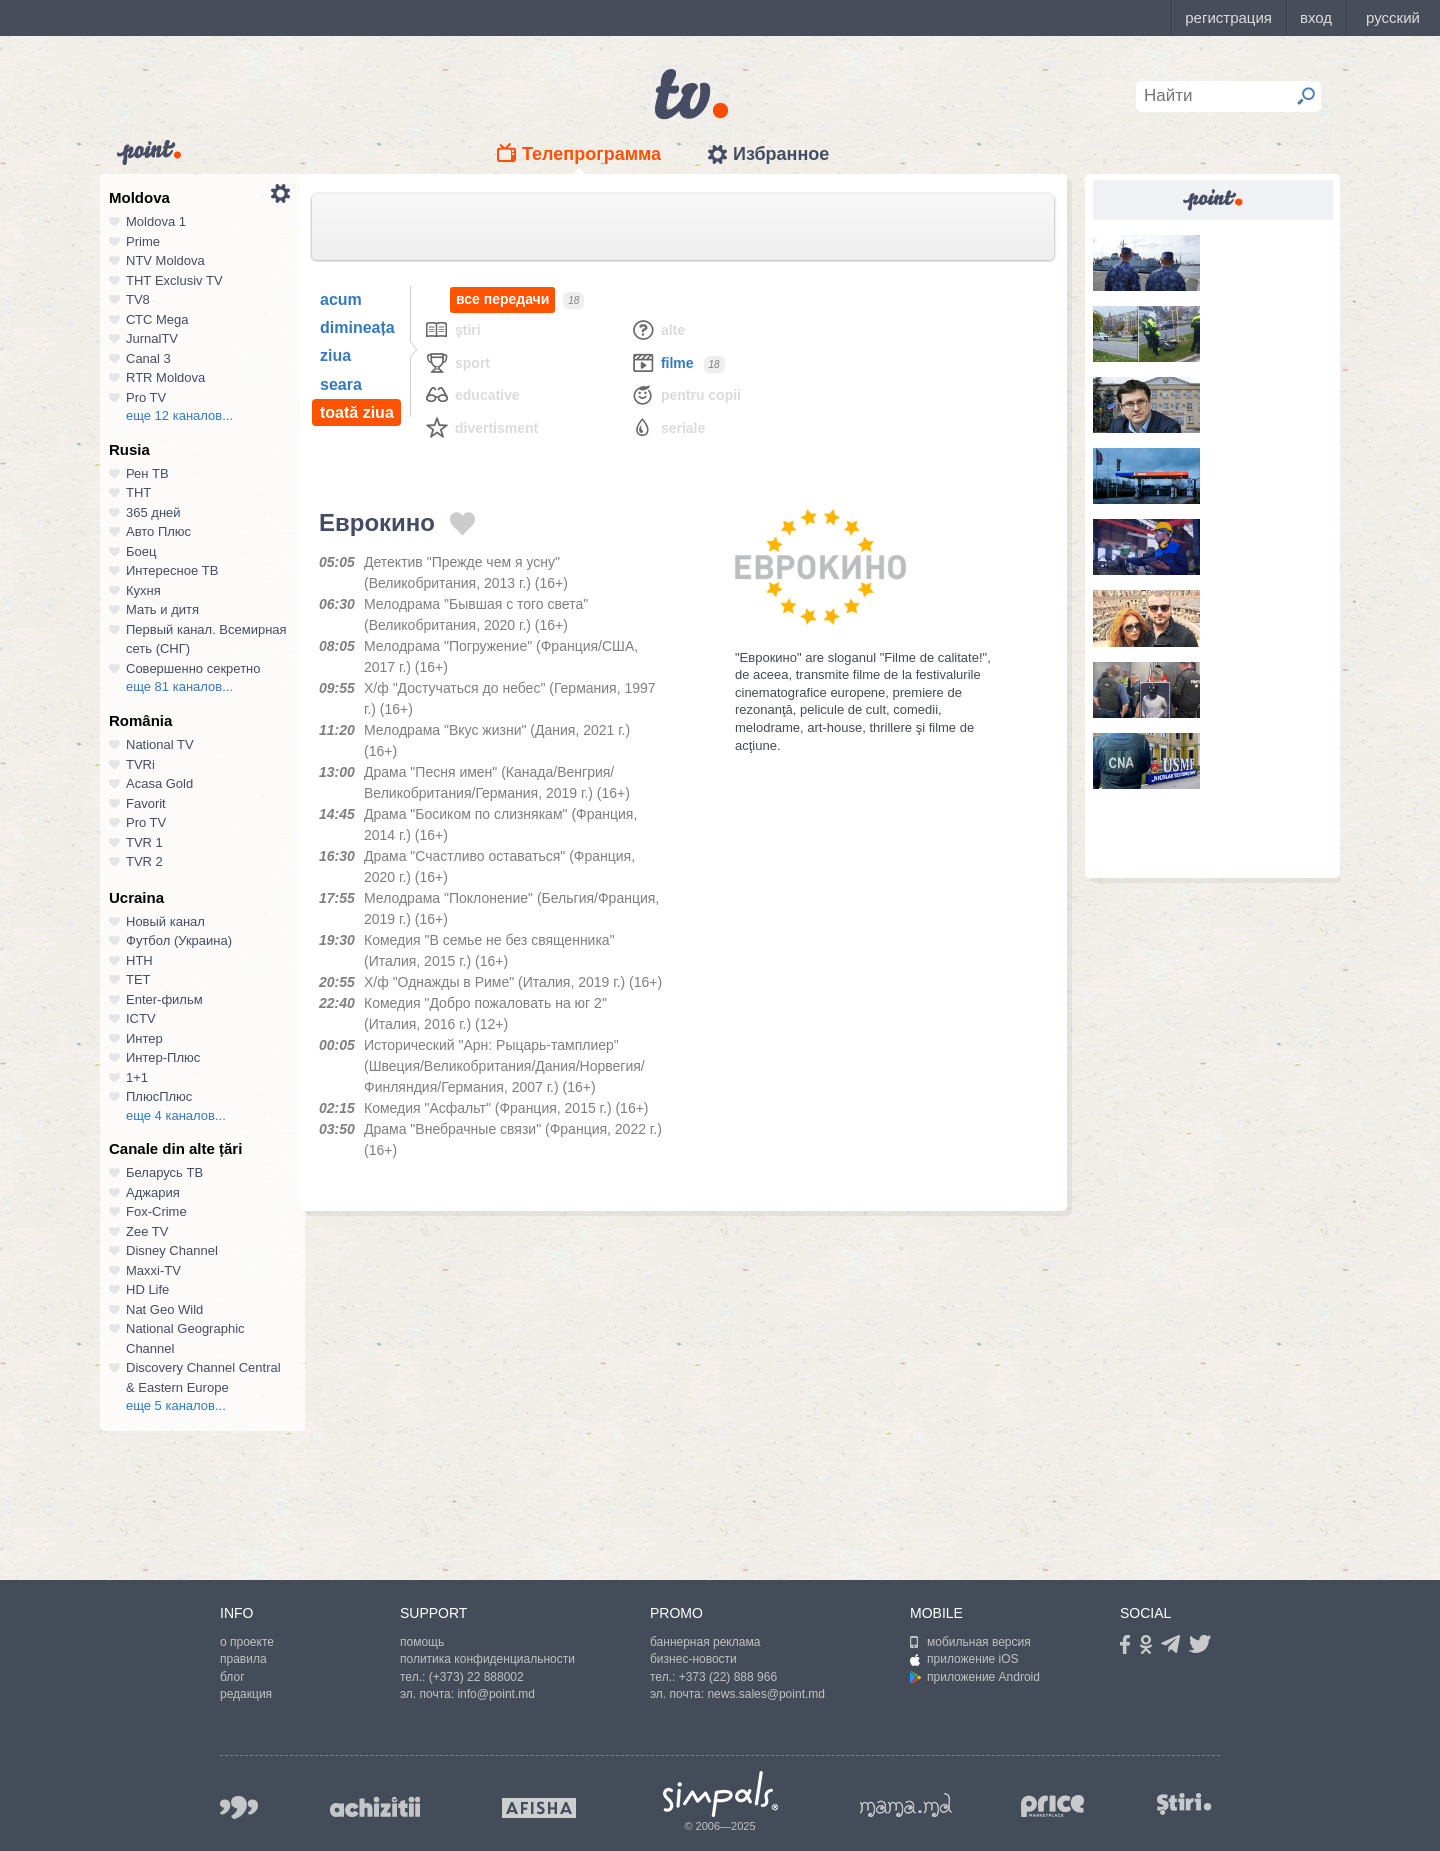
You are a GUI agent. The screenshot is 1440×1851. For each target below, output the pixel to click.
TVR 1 (144, 842)
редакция (246, 1694)
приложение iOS (964, 1659)
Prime (143, 241)
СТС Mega (157, 319)
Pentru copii (685, 394)
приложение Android (975, 1677)
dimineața (357, 327)
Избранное (781, 154)
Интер (144, 1038)
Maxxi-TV (153, 1270)
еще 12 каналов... (179, 415)
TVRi (140, 764)
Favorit (146, 803)
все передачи (502, 299)
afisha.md (539, 1808)
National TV (160, 744)
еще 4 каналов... (176, 1115)
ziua (335, 355)
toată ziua (357, 412)
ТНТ (138, 492)
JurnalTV (152, 338)
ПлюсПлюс (159, 1096)
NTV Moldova (165, 260)
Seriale (667, 427)
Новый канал (165, 921)
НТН (139, 960)
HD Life (147, 1289)
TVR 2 (144, 861)
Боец (141, 551)
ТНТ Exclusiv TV (174, 280)
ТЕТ (138, 979)
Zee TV (147, 1231)
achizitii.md (375, 1807)
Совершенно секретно (193, 668)
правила (243, 1659)
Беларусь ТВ (164, 1172)
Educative (472, 394)
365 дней (153, 512)
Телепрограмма (591, 154)
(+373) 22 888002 (476, 1677)
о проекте (247, 1642)
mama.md (906, 1805)
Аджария (153, 1192)
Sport (457, 362)
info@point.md (496, 1694)
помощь (422, 1642)
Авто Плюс (158, 531)
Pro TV (146, 397)
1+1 (137, 1077)
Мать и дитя (162, 609)
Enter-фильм (164, 999)
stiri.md (1184, 1803)
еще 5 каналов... (176, 1405)
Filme (662, 362)
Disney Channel (172, 1250)
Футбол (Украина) (179, 940)
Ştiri (452, 329)
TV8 (138, 299)
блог (232, 1677)
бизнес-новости (693, 1659)
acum (341, 299)
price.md (1053, 1806)
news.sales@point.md (766, 1694)
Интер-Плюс (163, 1057)
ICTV (141, 1018)
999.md (239, 1807)
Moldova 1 (156, 221)
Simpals (720, 1794)
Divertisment (481, 427)
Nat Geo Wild (164, 1309)
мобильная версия (970, 1642)
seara (341, 384)
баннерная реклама (705, 1642)
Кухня (143, 590)
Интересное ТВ (172, 570)
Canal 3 (148, 358)
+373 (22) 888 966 (728, 1677)
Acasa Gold (159, 783)
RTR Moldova (165, 377)
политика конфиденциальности (487, 1659)
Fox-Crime (156, 1211)
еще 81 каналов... (179, 686)
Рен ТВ (147, 473)
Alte (657, 329)
